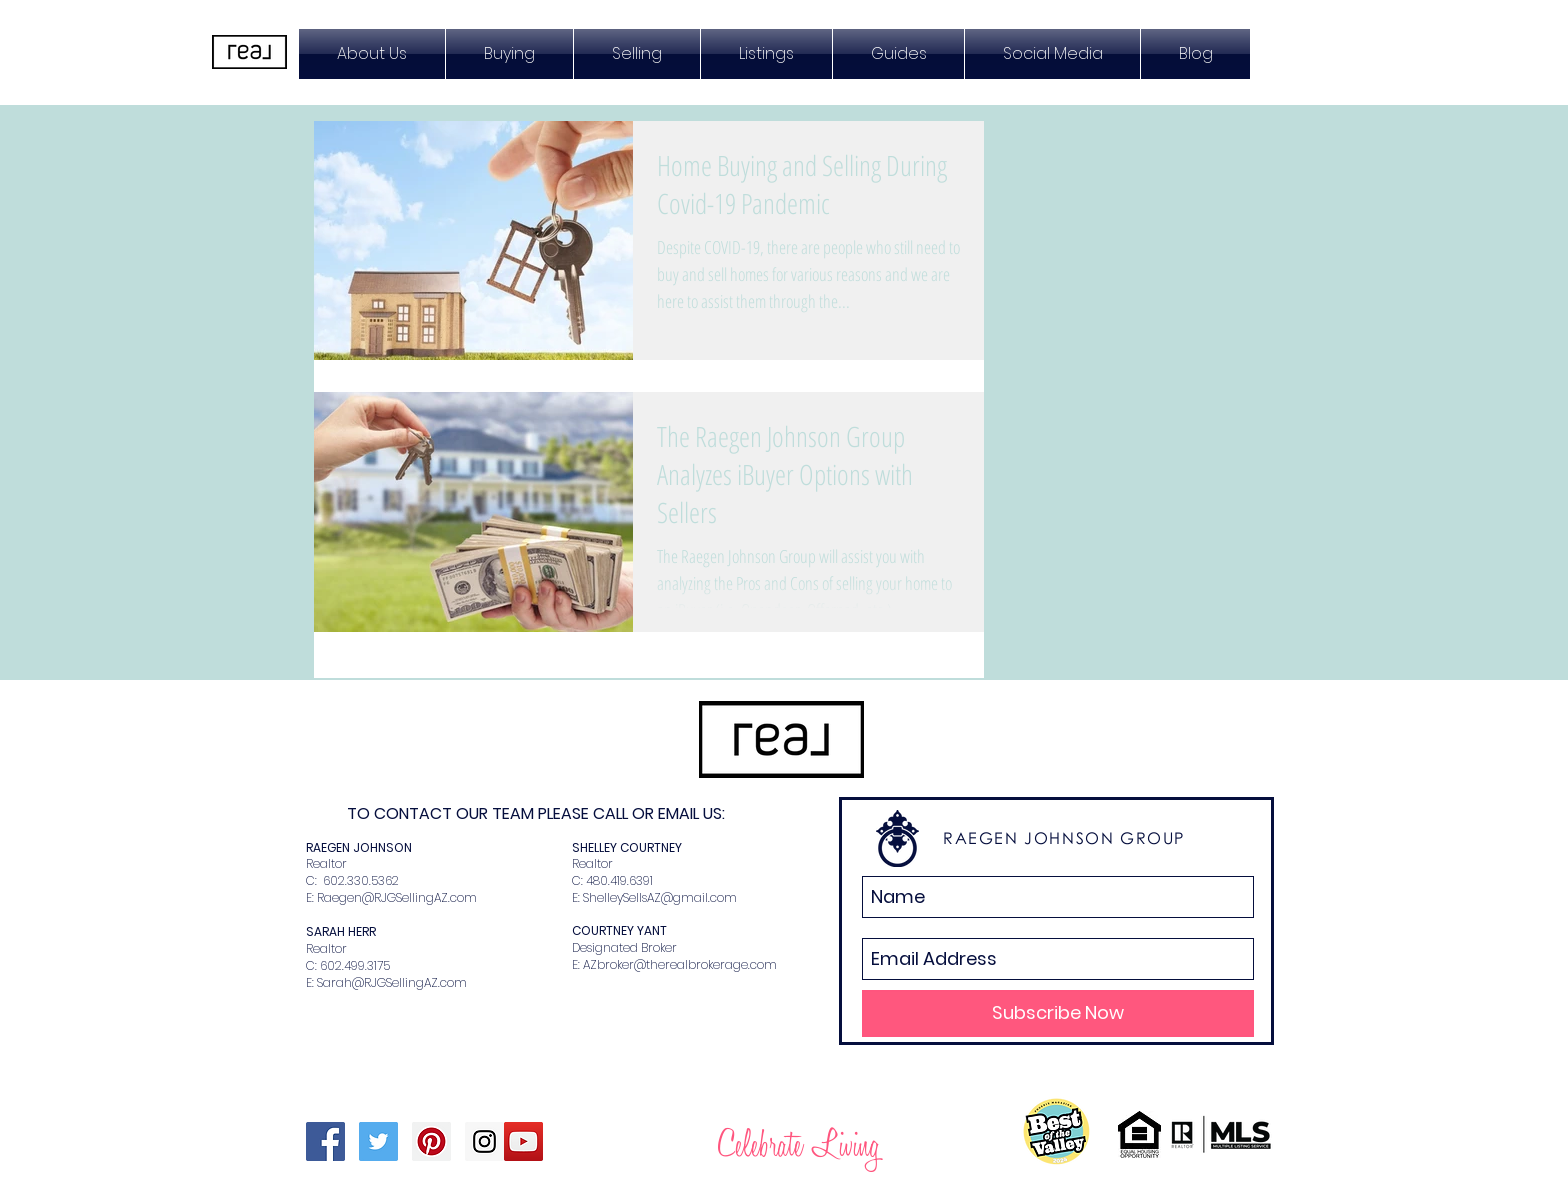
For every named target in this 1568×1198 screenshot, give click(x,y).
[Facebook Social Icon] (325, 1141)
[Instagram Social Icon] (484, 1141)
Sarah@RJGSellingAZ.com (392, 982)
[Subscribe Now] (1058, 1013)
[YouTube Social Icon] (523, 1141)
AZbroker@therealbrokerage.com (680, 964)
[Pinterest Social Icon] (431, 1141)
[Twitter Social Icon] (378, 1141)
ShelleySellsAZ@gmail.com (660, 897)
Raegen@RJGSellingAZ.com (397, 897)
